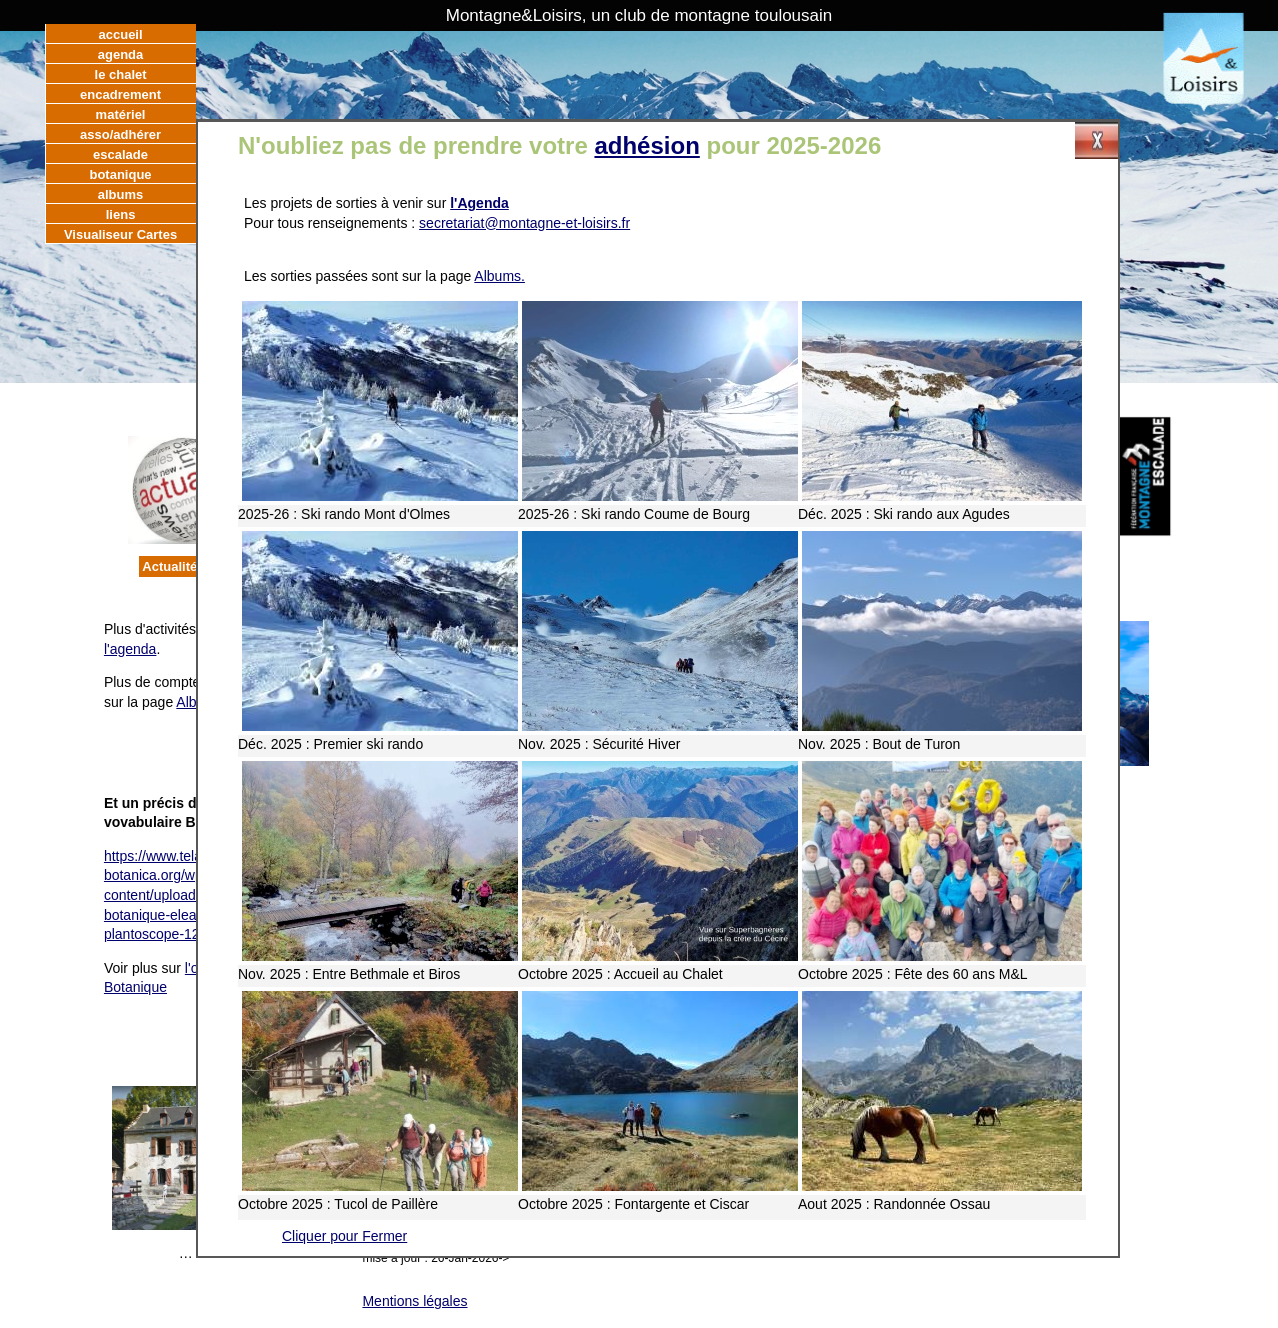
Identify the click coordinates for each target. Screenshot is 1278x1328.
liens (121, 214)
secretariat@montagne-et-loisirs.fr (524, 223)
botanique (120, 174)
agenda (121, 54)
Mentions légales (414, 1301)
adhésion (646, 145)
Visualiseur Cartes (120, 234)
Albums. (499, 276)
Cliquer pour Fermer (344, 1236)
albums (121, 194)
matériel (121, 114)
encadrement (120, 94)
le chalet (121, 74)
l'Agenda (479, 203)
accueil (121, 34)
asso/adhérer (120, 134)
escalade (120, 154)
